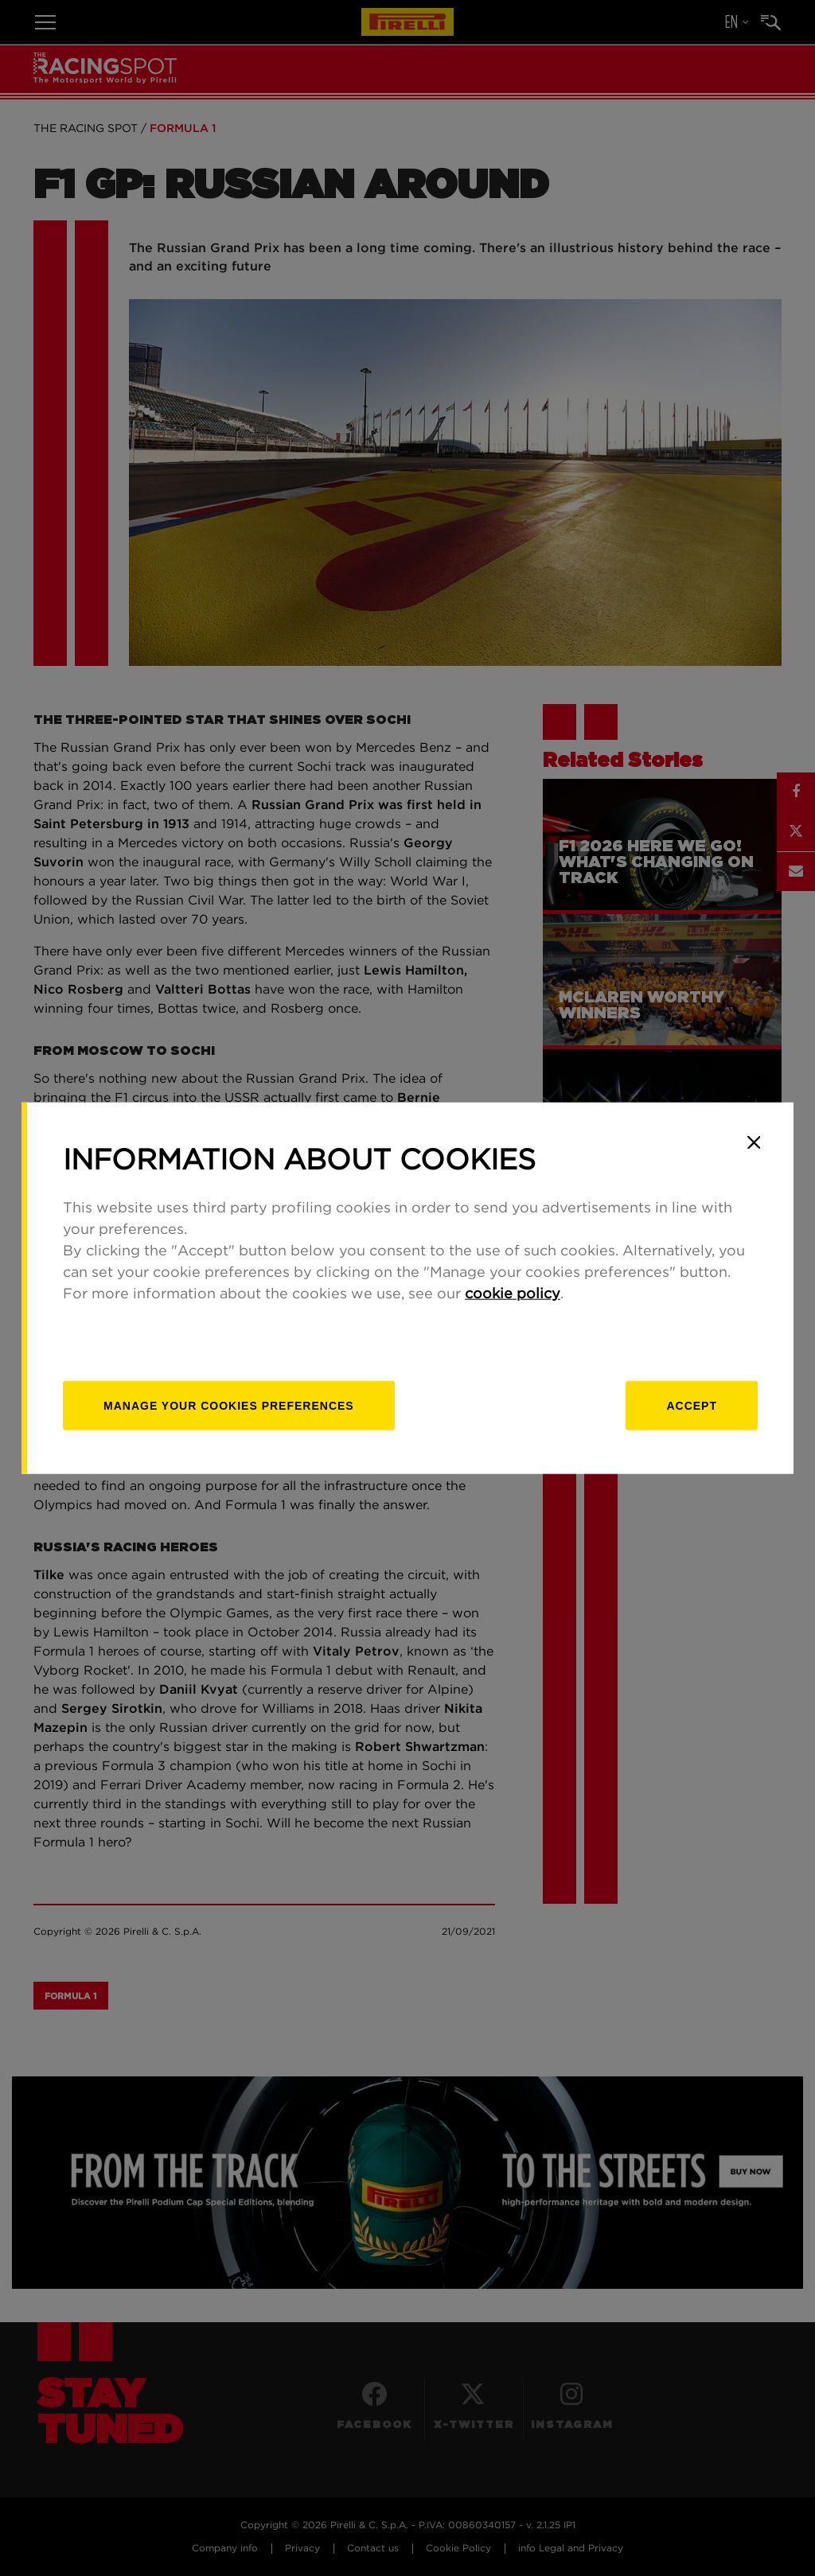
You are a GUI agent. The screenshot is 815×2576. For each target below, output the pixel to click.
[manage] (229, 1405)
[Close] (754, 1142)
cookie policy (512, 1293)
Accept (691, 1405)
